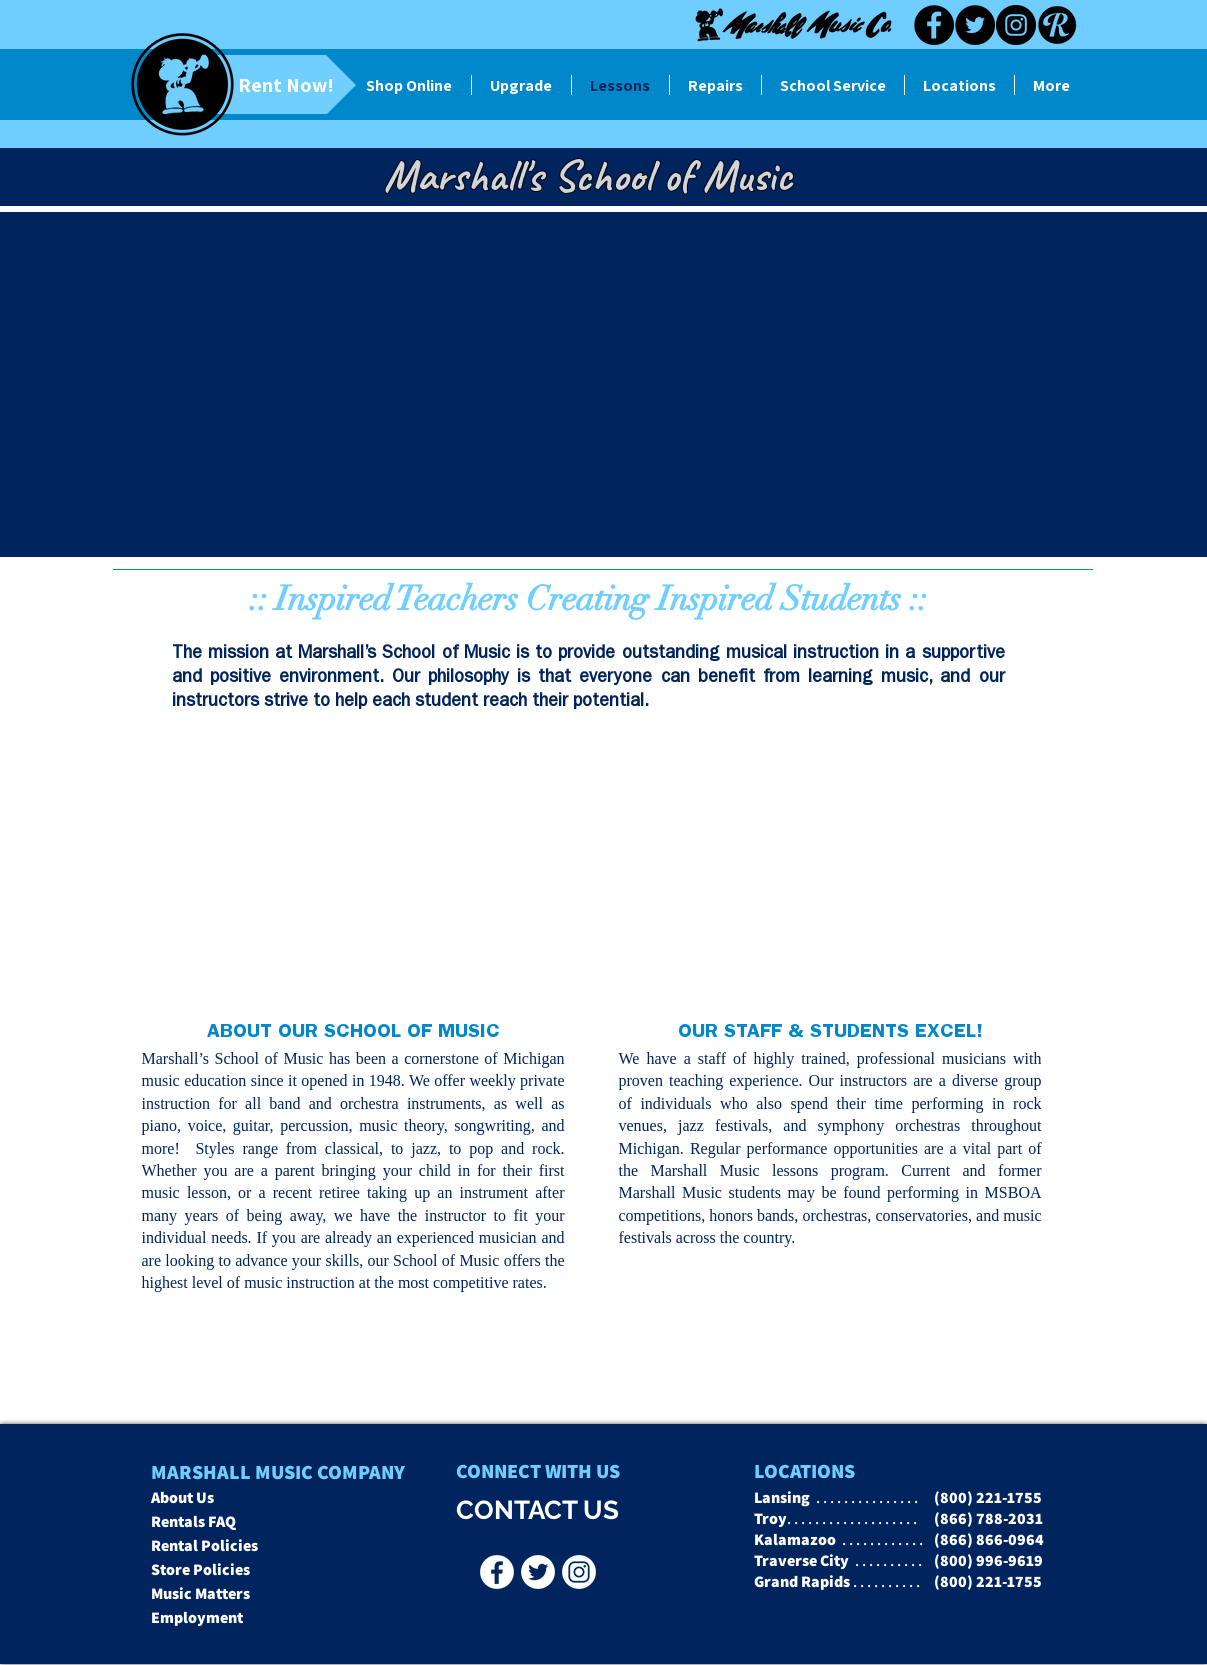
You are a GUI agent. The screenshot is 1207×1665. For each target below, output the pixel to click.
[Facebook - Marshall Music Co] (497, 1572)
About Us (182, 1497)
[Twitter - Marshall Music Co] (538, 1572)
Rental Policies (204, 1545)
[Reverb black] (1057, 25)
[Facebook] (934, 25)
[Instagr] (579, 1572)
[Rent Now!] (252, 84)
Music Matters (200, 1593)
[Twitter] (975, 25)
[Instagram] (1016, 25)
